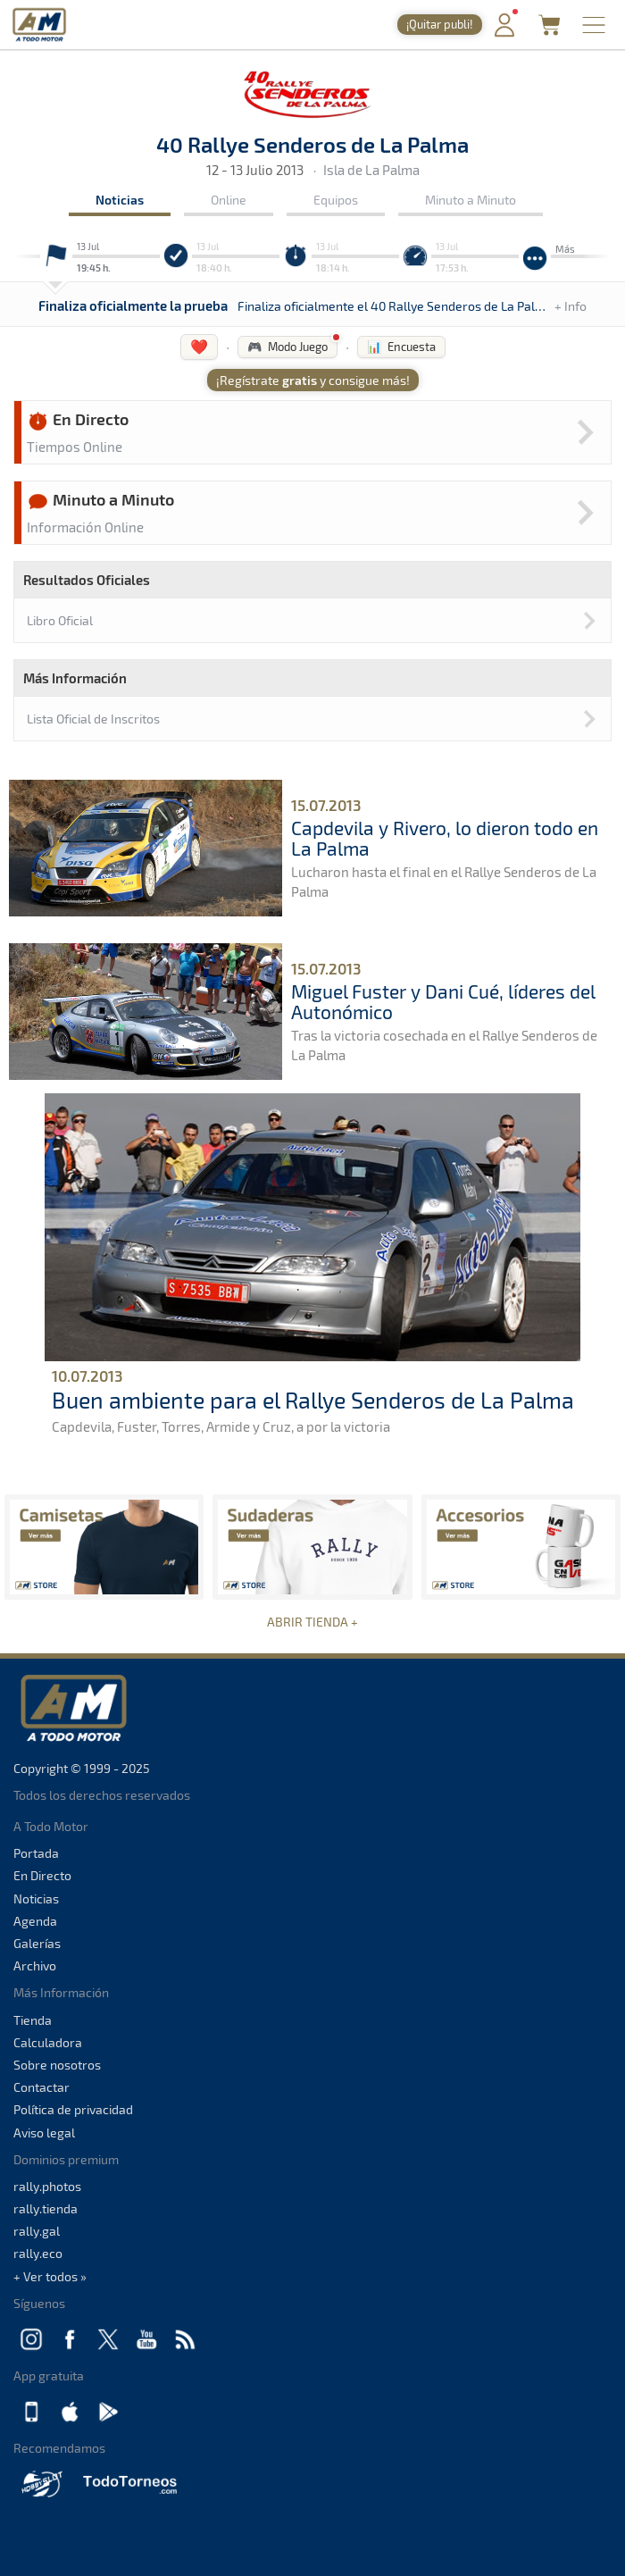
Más (565, 249)
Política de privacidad (73, 2109)
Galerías (37, 1943)
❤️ (199, 346)
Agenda (35, 1920)
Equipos (335, 199)
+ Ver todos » (50, 2276)
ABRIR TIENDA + (312, 1621)
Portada (36, 1853)
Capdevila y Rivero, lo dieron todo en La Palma (444, 837)
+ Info (570, 306)
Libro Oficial (60, 620)
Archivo (34, 1965)
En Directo (42, 1875)
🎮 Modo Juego (287, 346)
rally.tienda (45, 2208)
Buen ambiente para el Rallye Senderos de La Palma (313, 1399)
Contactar (41, 2087)
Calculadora (47, 2042)
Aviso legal (44, 2132)
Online (228, 199)
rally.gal (36, 2230)
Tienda (32, 2020)
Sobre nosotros (57, 2064)
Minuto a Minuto (470, 199)
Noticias (120, 199)
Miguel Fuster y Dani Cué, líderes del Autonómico (443, 1001)
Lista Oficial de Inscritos (93, 718)
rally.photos (47, 2186)
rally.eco (37, 2253)
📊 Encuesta (401, 346)
